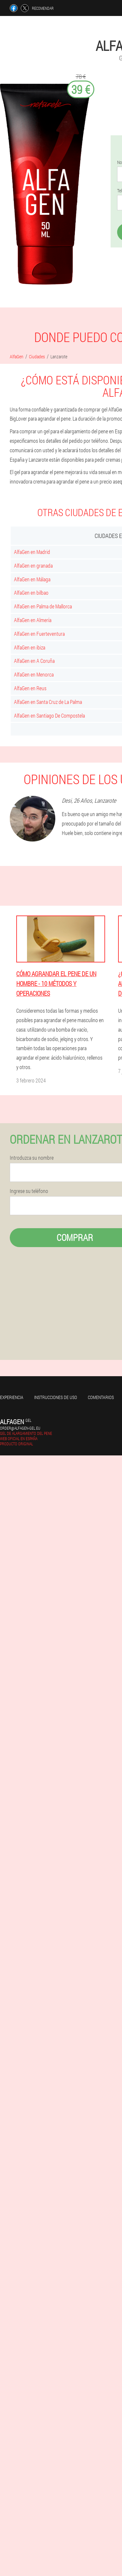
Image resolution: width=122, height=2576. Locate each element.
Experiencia (11, 1397)
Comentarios (101, 1397)
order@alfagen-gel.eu (20, 1428)
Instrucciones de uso (55, 1397)
